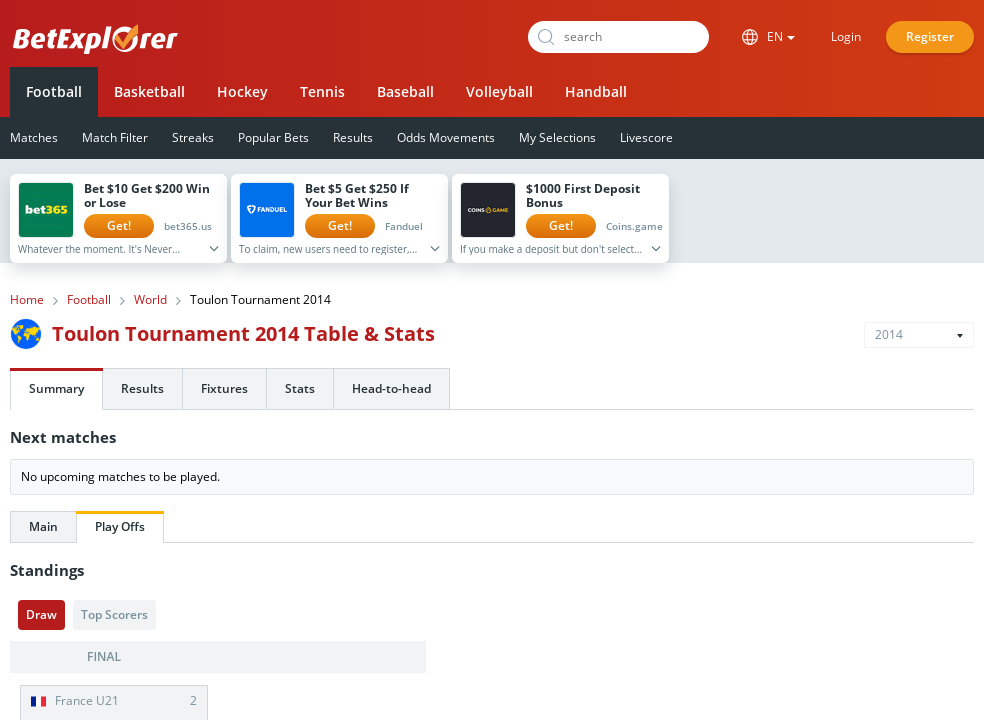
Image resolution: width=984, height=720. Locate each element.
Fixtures (224, 388)
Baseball (405, 91)
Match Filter (115, 137)
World (150, 300)
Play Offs (120, 526)
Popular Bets (273, 137)
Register (930, 36)
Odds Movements (446, 137)
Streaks (193, 137)
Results (353, 137)
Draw (41, 614)
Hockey (242, 91)
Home (27, 300)
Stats (300, 388)
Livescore (646, 137)
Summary (56, 388)
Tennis (322, 91)
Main (43, 526)
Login (846, 36)
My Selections (557, 137)
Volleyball (499, 91)
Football (54, 91)
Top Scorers (114, 614)
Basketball (149, 91)
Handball (596, 91)
